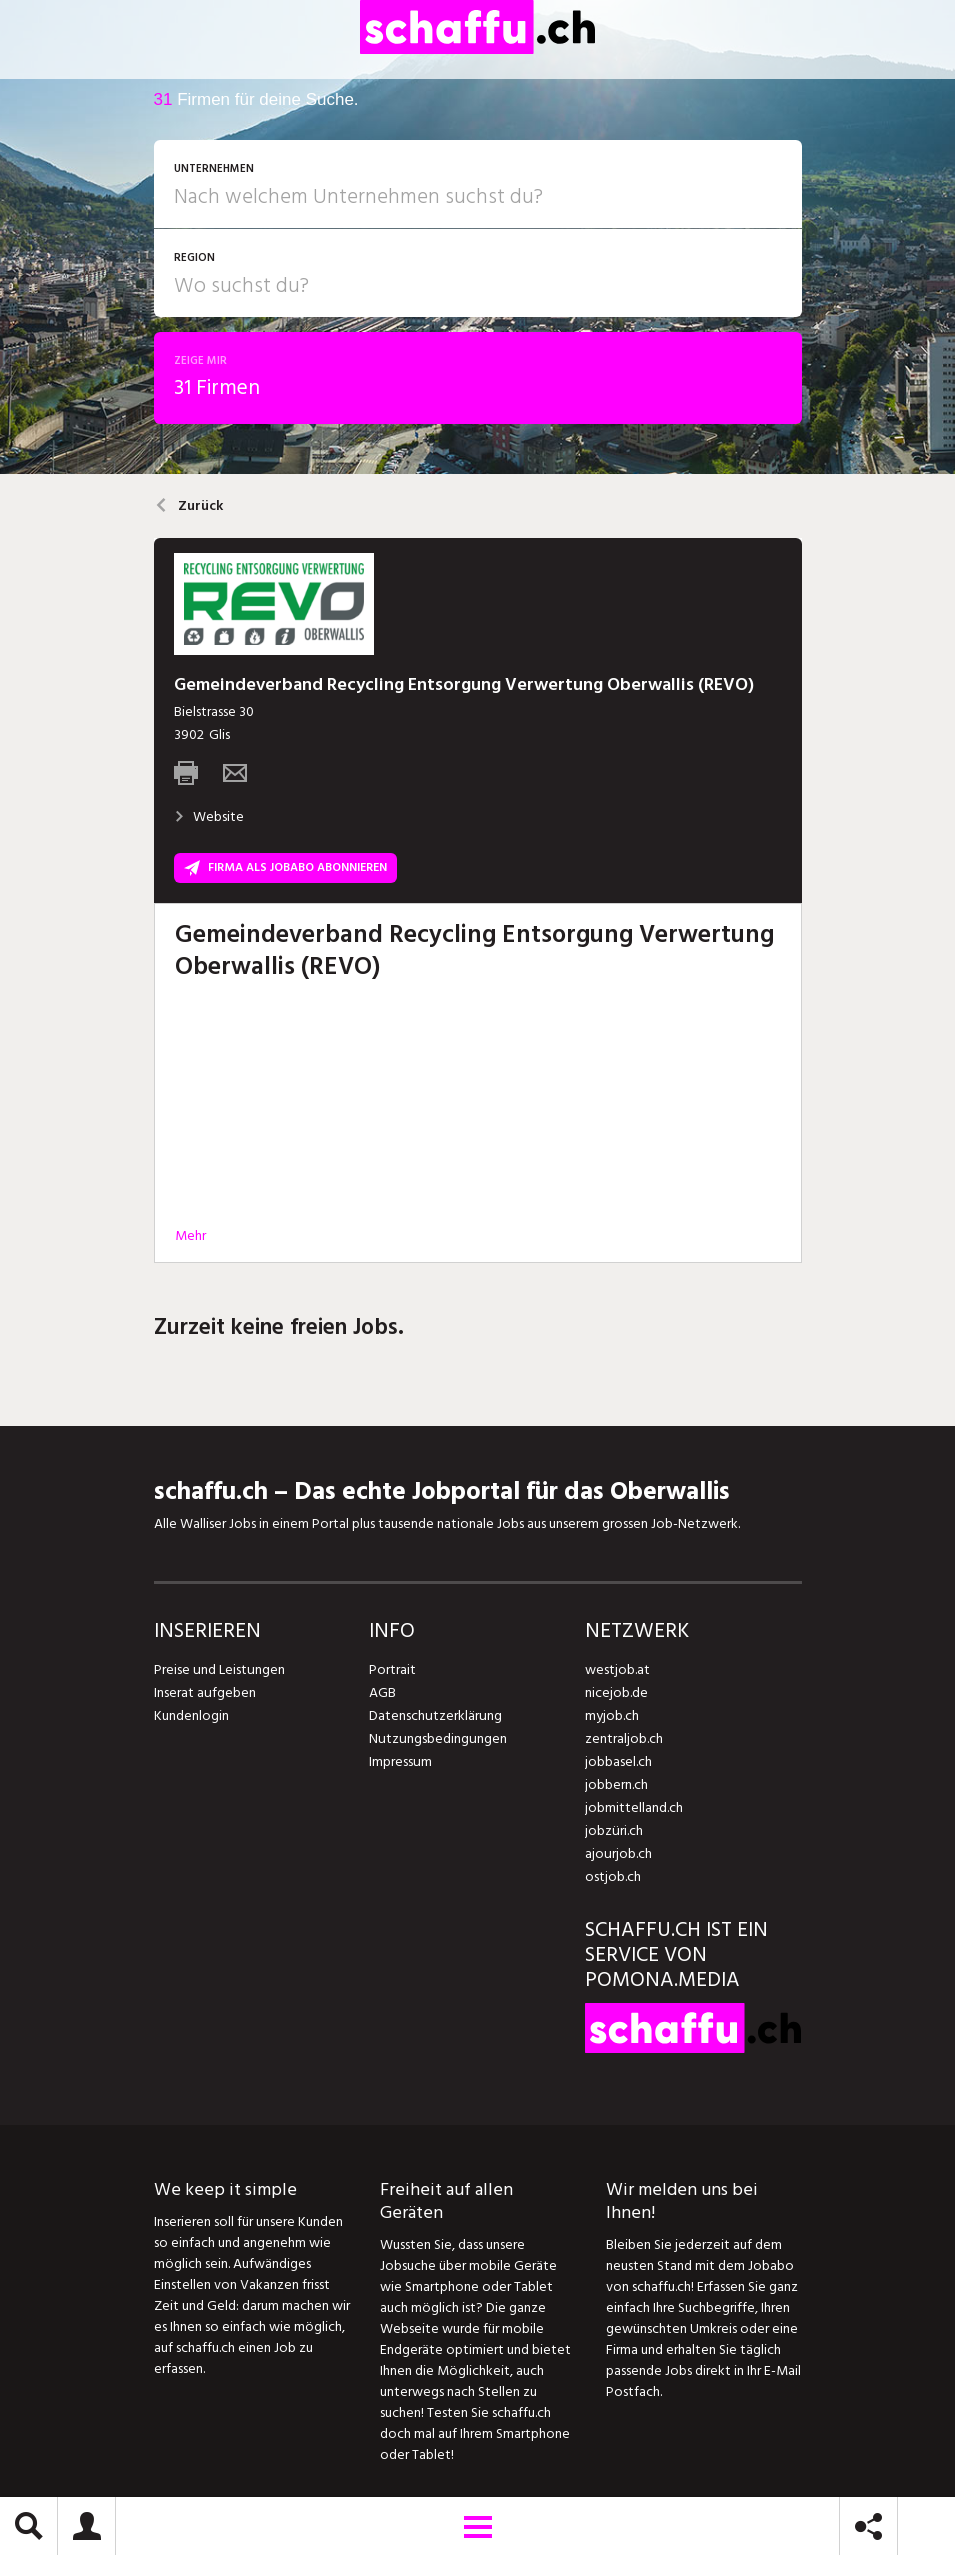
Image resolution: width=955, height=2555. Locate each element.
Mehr (190, 1235)
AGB (382, 1692)
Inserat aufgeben (204, 1692)
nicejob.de (616, 1692)
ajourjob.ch (618, 1853)
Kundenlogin (191, 1715)
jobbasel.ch (618, 1761)
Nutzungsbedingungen (436, 1738)
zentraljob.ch (624, 1738)
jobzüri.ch (613, 1830)
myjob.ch (612, 1715)
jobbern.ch (616, 1784)
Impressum (400, 1761)
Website (209, 816)
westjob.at (617, 1669)
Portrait (392, 1669)
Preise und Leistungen (218, 1669)
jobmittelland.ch (634, 1807)
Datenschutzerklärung (434, 1715)
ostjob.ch (613, 1876)
